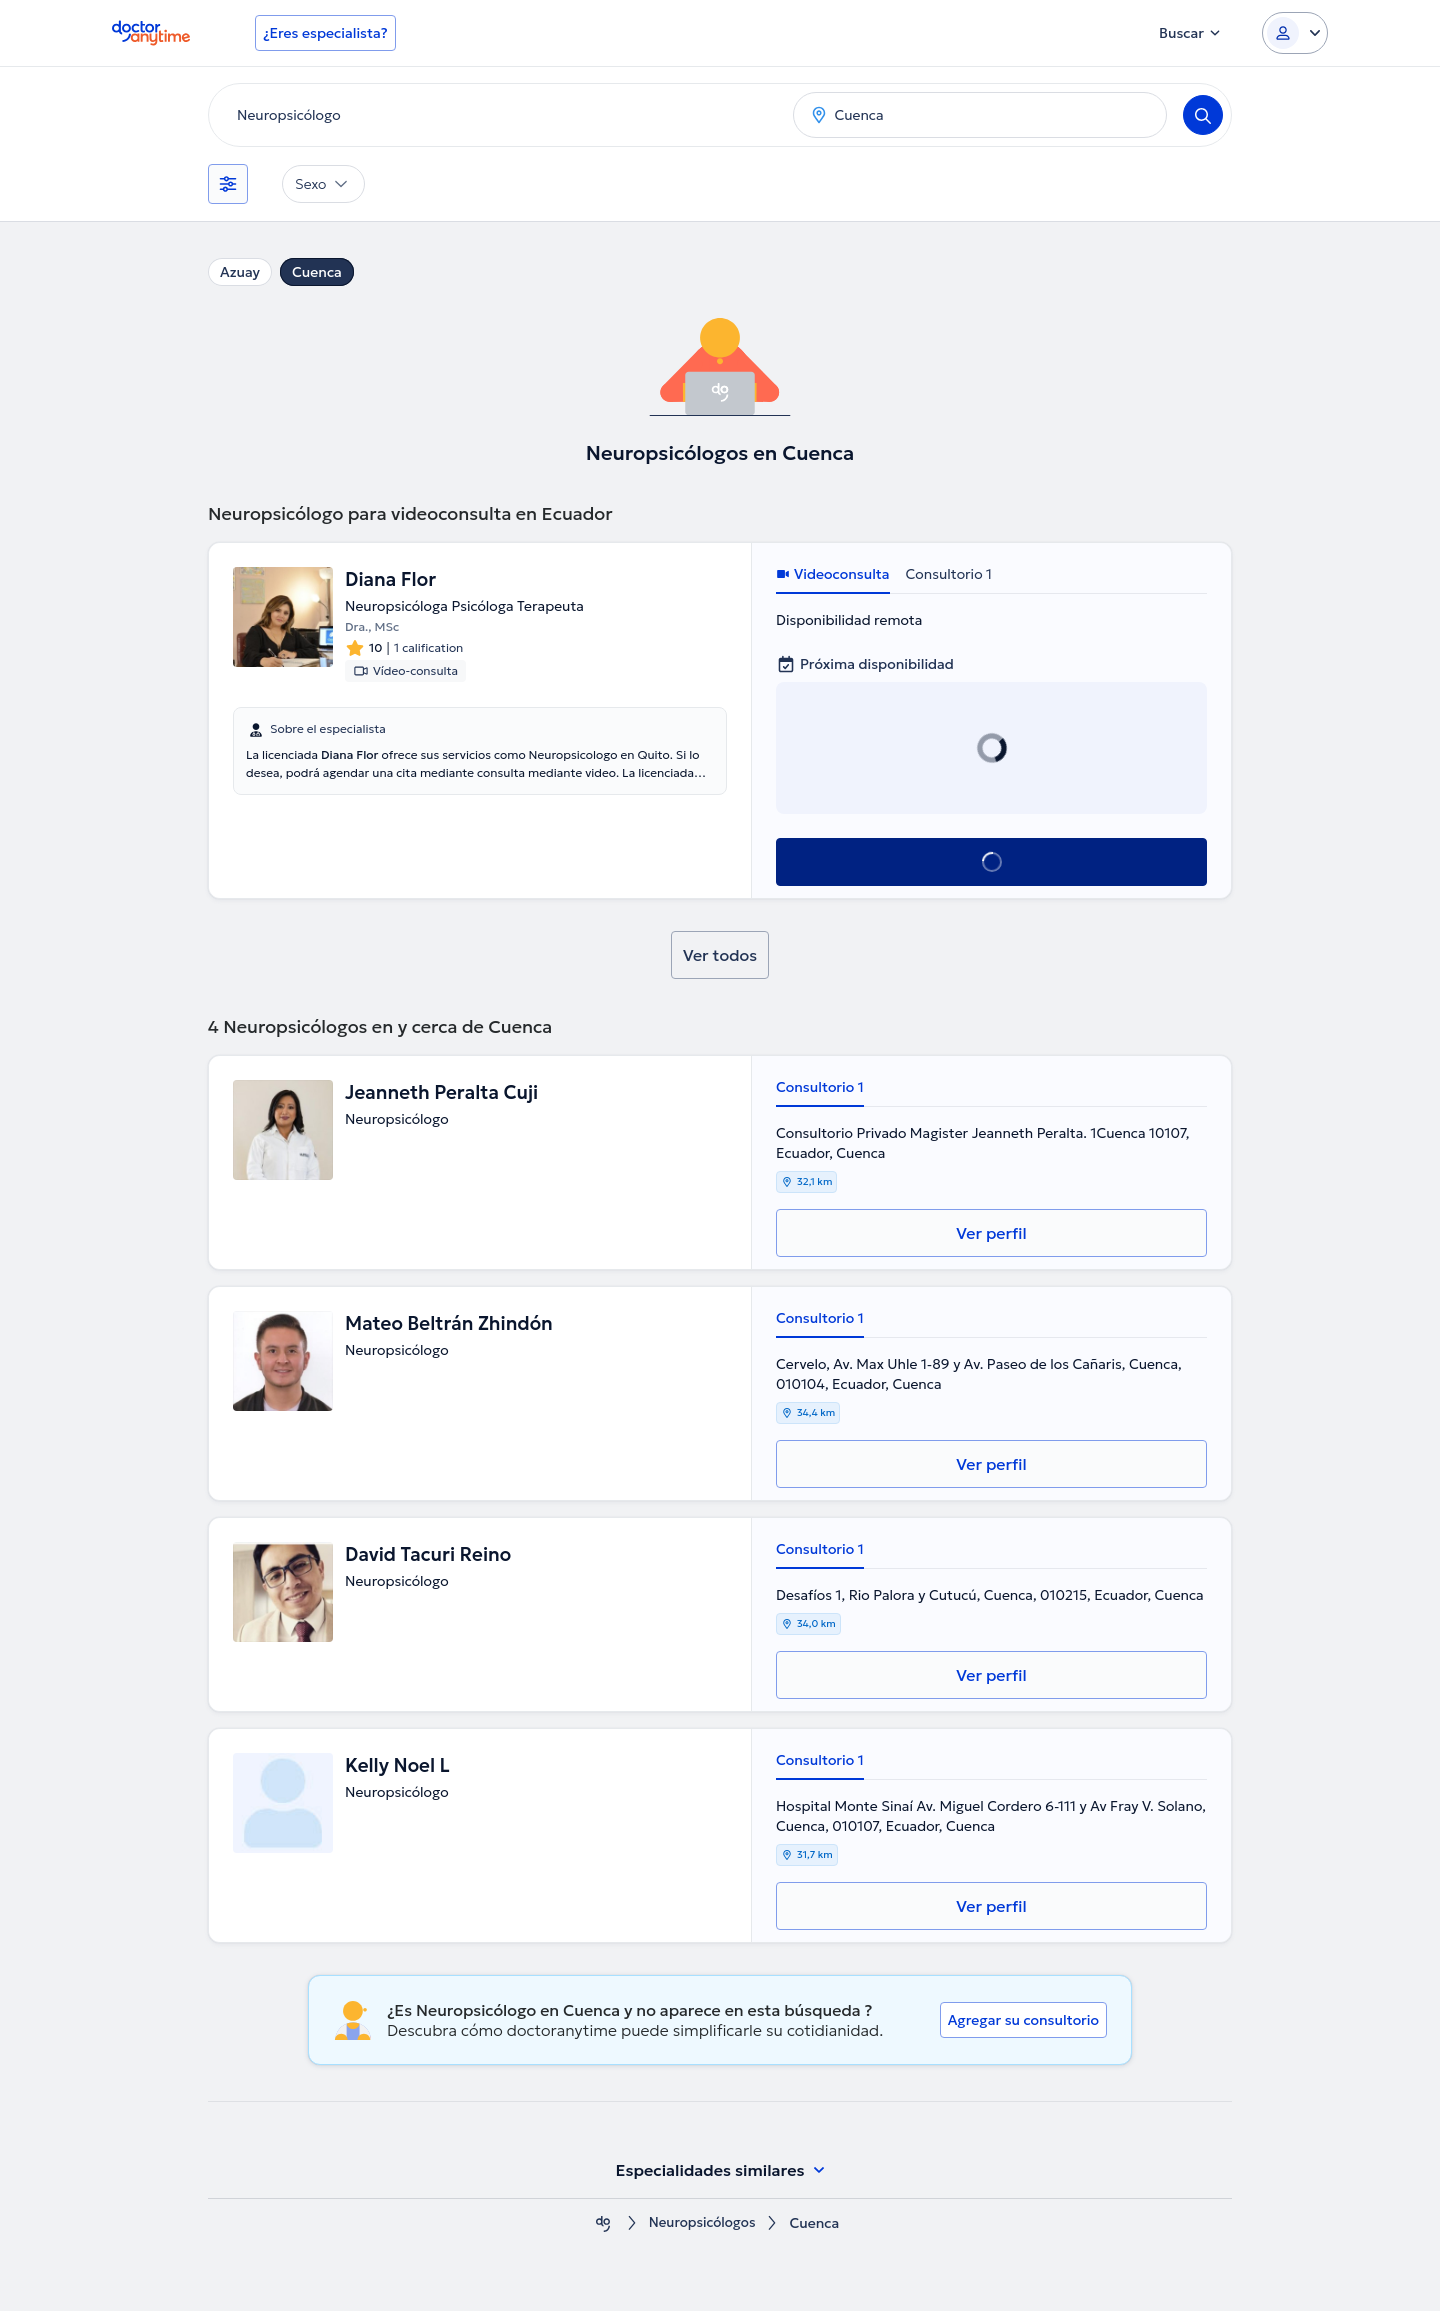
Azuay (240, 272)
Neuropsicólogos (702, 2223)
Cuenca (317, 272)
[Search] (1203, 115)
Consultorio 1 (949, 574)
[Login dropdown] (1295, 33)
